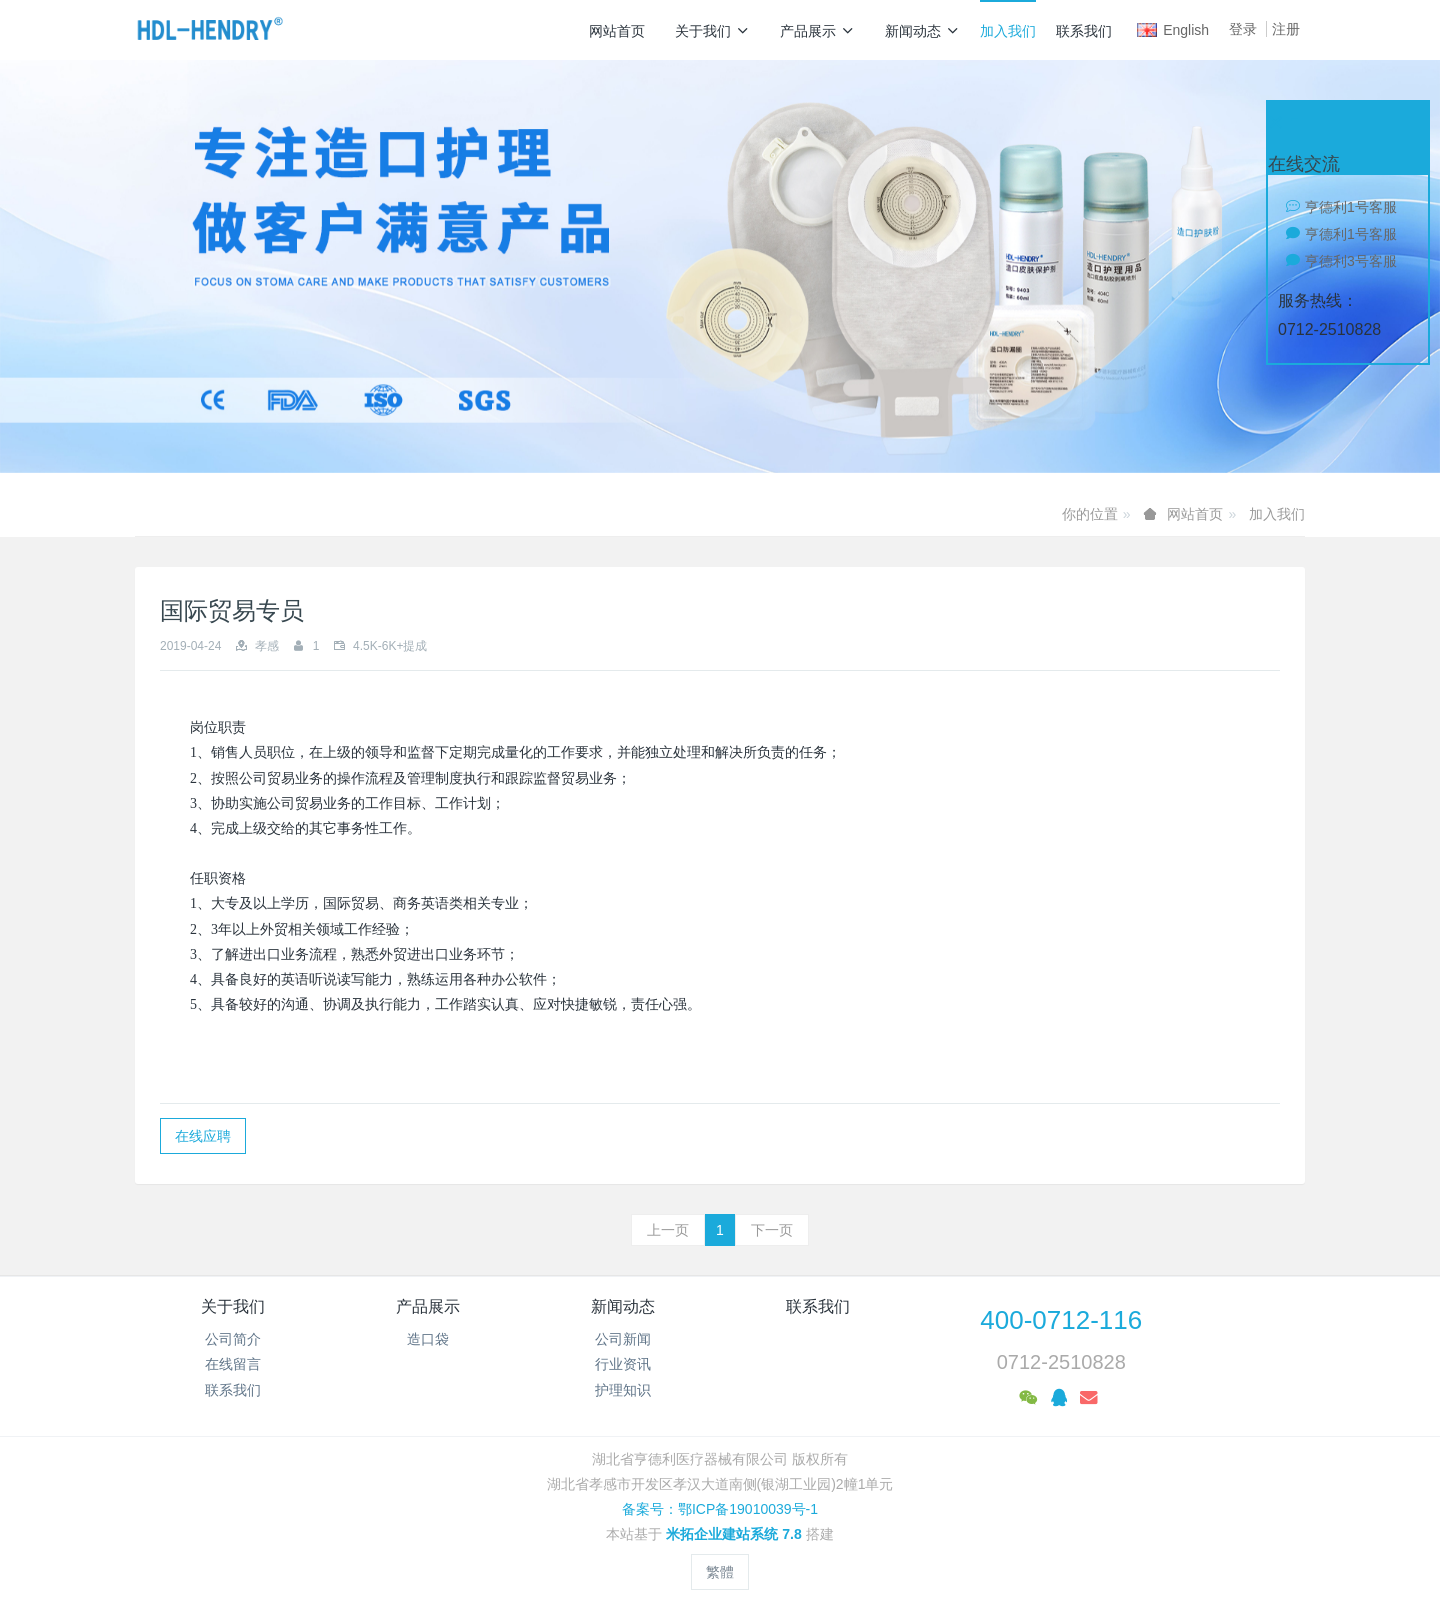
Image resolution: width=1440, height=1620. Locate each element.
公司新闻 (623, 1339)
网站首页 (617, 31)
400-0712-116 (1061, 1320)
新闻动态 (922, 31)
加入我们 (1008, 31)
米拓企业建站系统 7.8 (733, 1534)
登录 (1243, 29)
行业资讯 (623, 1364)
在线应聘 (203, 1136)
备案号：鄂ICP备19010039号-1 (720, 1509)
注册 (1286, 29)
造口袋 (428, 1339)
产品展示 (817, 31)
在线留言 (233, 1364)
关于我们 (712, 31)
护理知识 (623, 1390)
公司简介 (233, 1339)
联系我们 (1084, 31)
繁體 (720, 1572)
